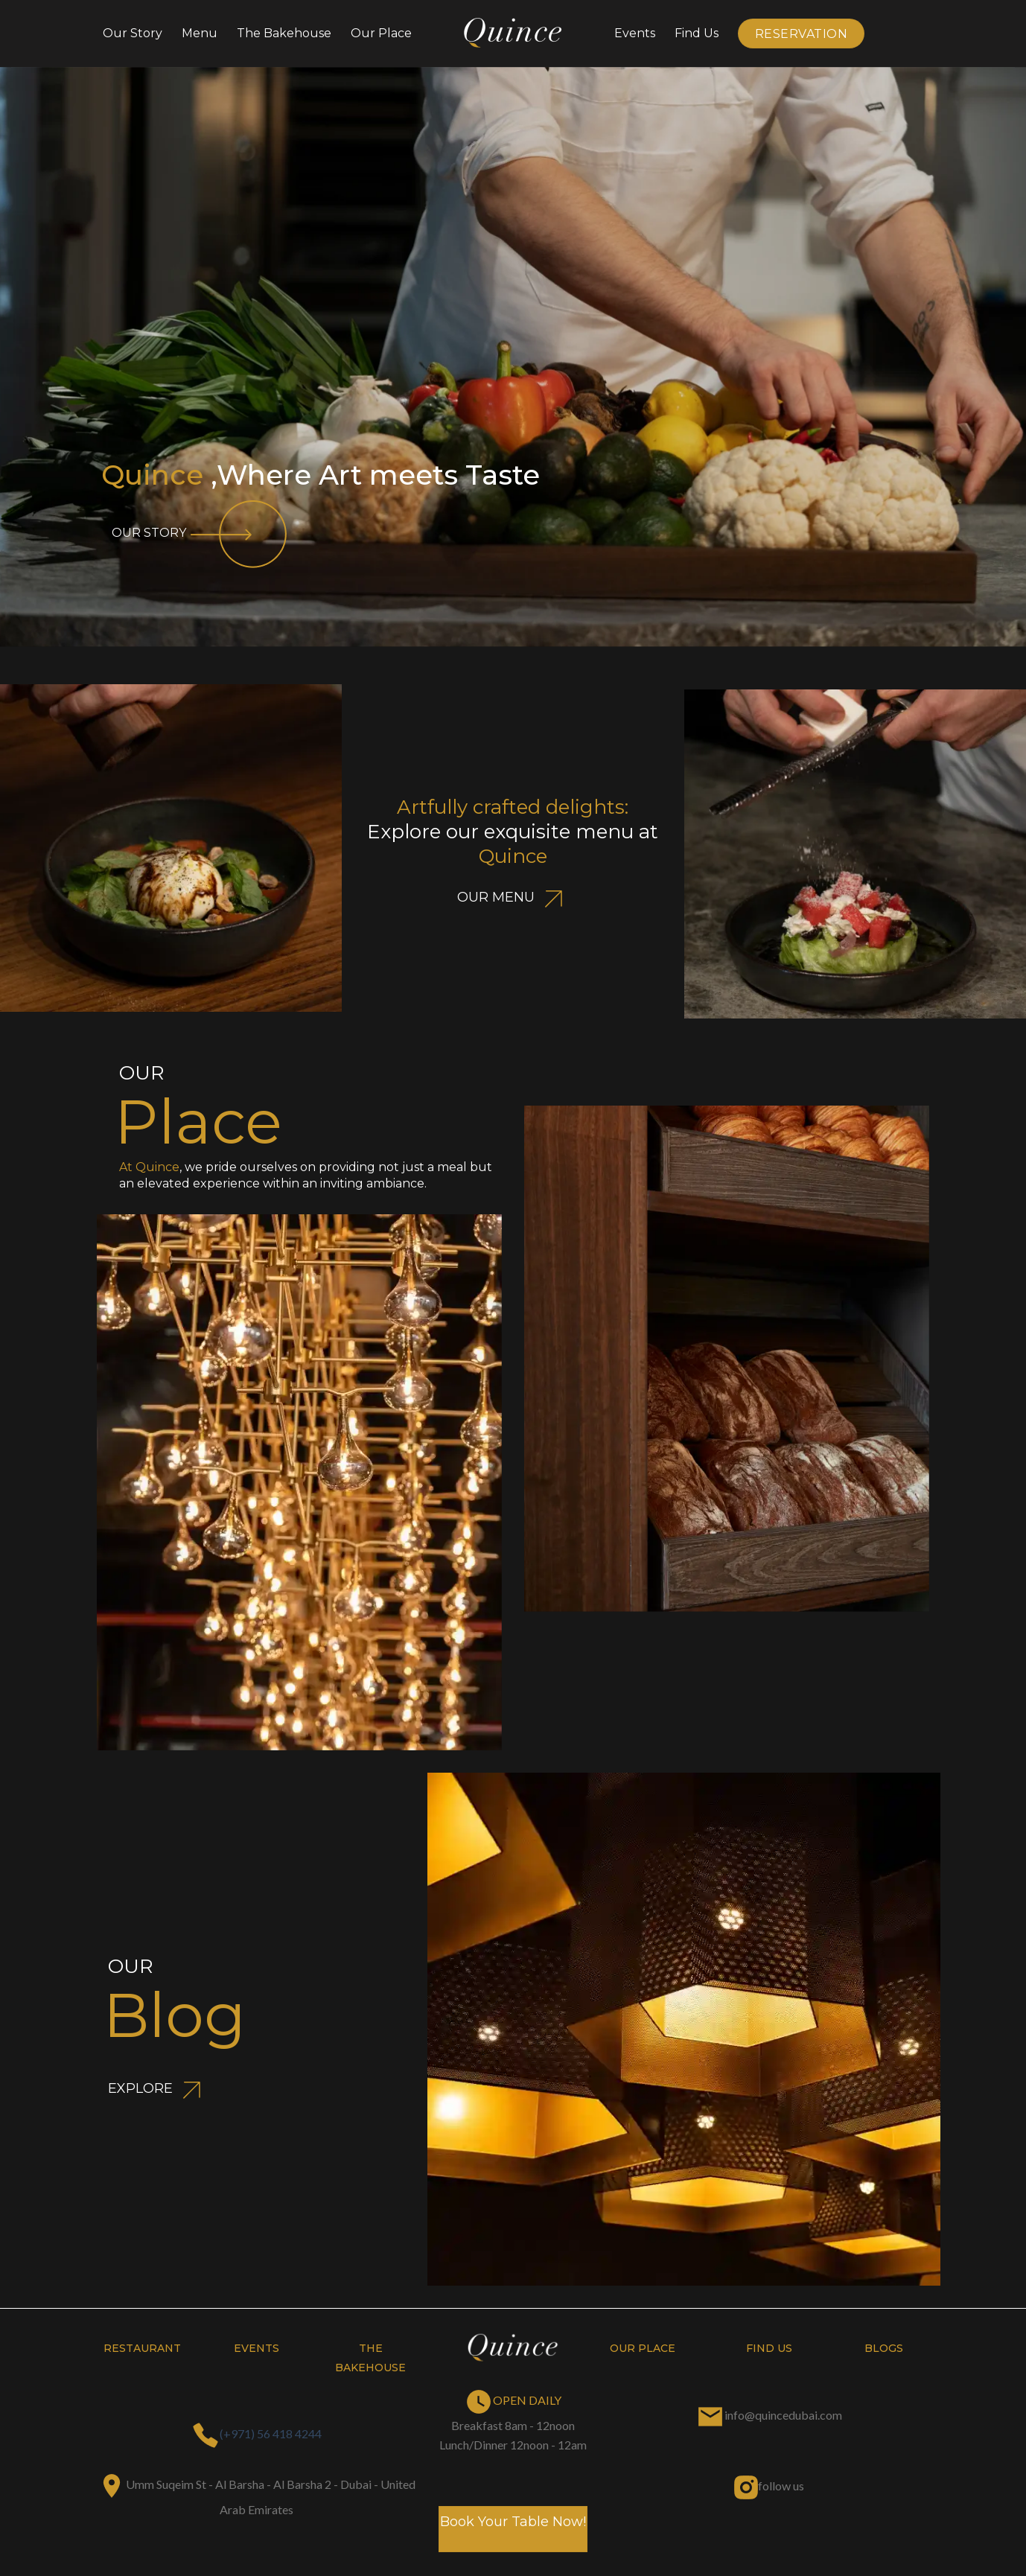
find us (769, 2348)
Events (634, 33)
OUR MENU (512, 897)
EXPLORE (157, 2088)
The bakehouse (284, 33)
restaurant (142, 2348)
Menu (199, 33)
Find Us (696, 33)
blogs (883, 2348)
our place (642, 2348)
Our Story (132, 33)
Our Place (381, 33)
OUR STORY (201, 533)
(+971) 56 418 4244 (271, 2433)
